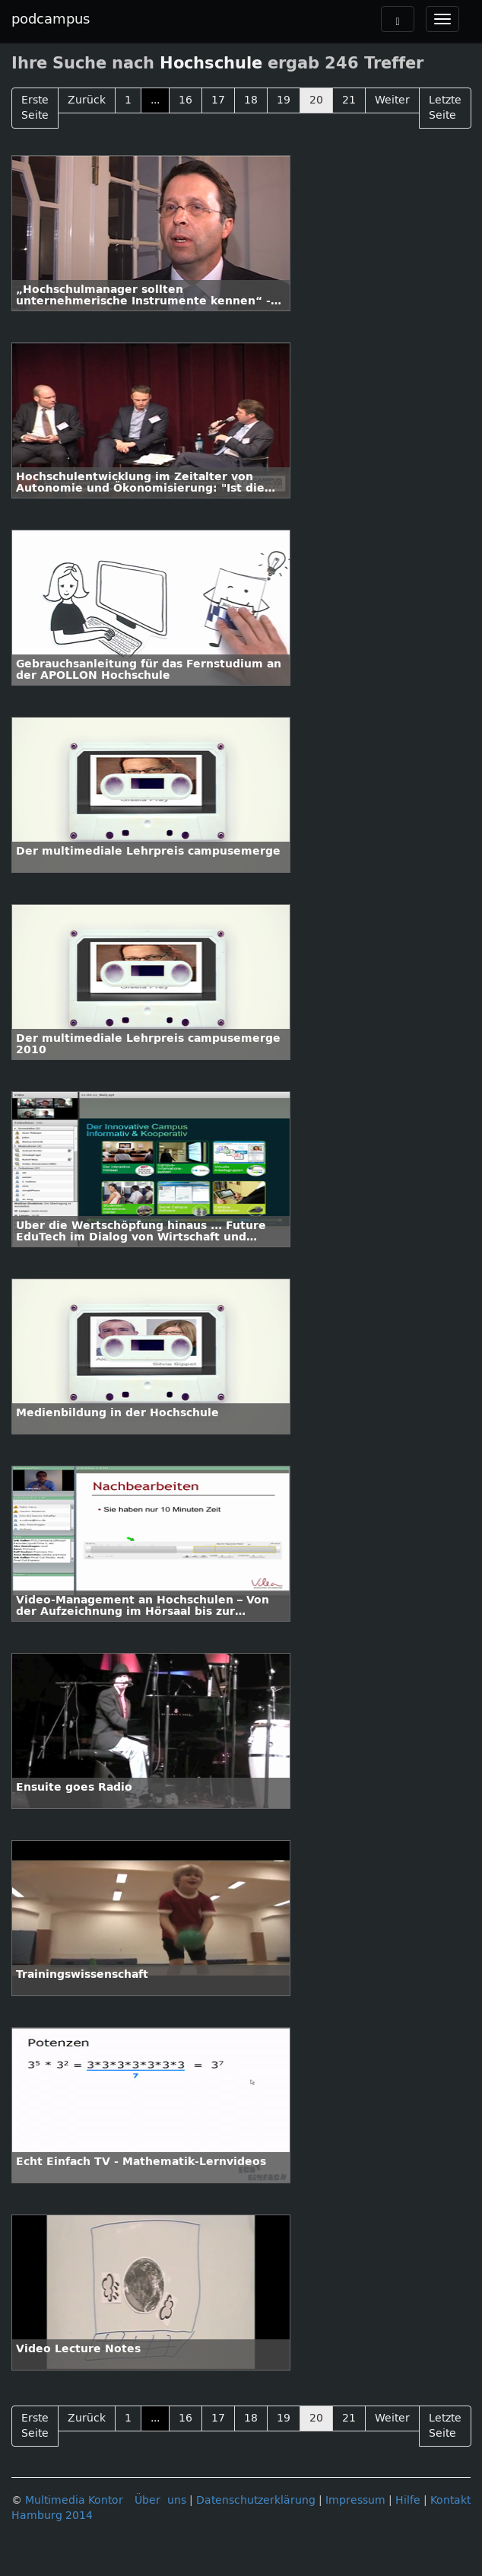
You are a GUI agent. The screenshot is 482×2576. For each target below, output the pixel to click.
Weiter (392, 100)
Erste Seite (35, 108)
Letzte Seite (445, 108)
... (155, 100)
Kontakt (450, 2500)
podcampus (50, 19)
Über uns (160, 2500)
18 (251, 100)
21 (349, 100)
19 (283, 100)
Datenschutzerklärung (256, 2500)
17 (218, 100)
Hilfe (407, 2500)
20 (316, 100)
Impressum (355, 2500)
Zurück (87, 100)
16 (185, 100)
